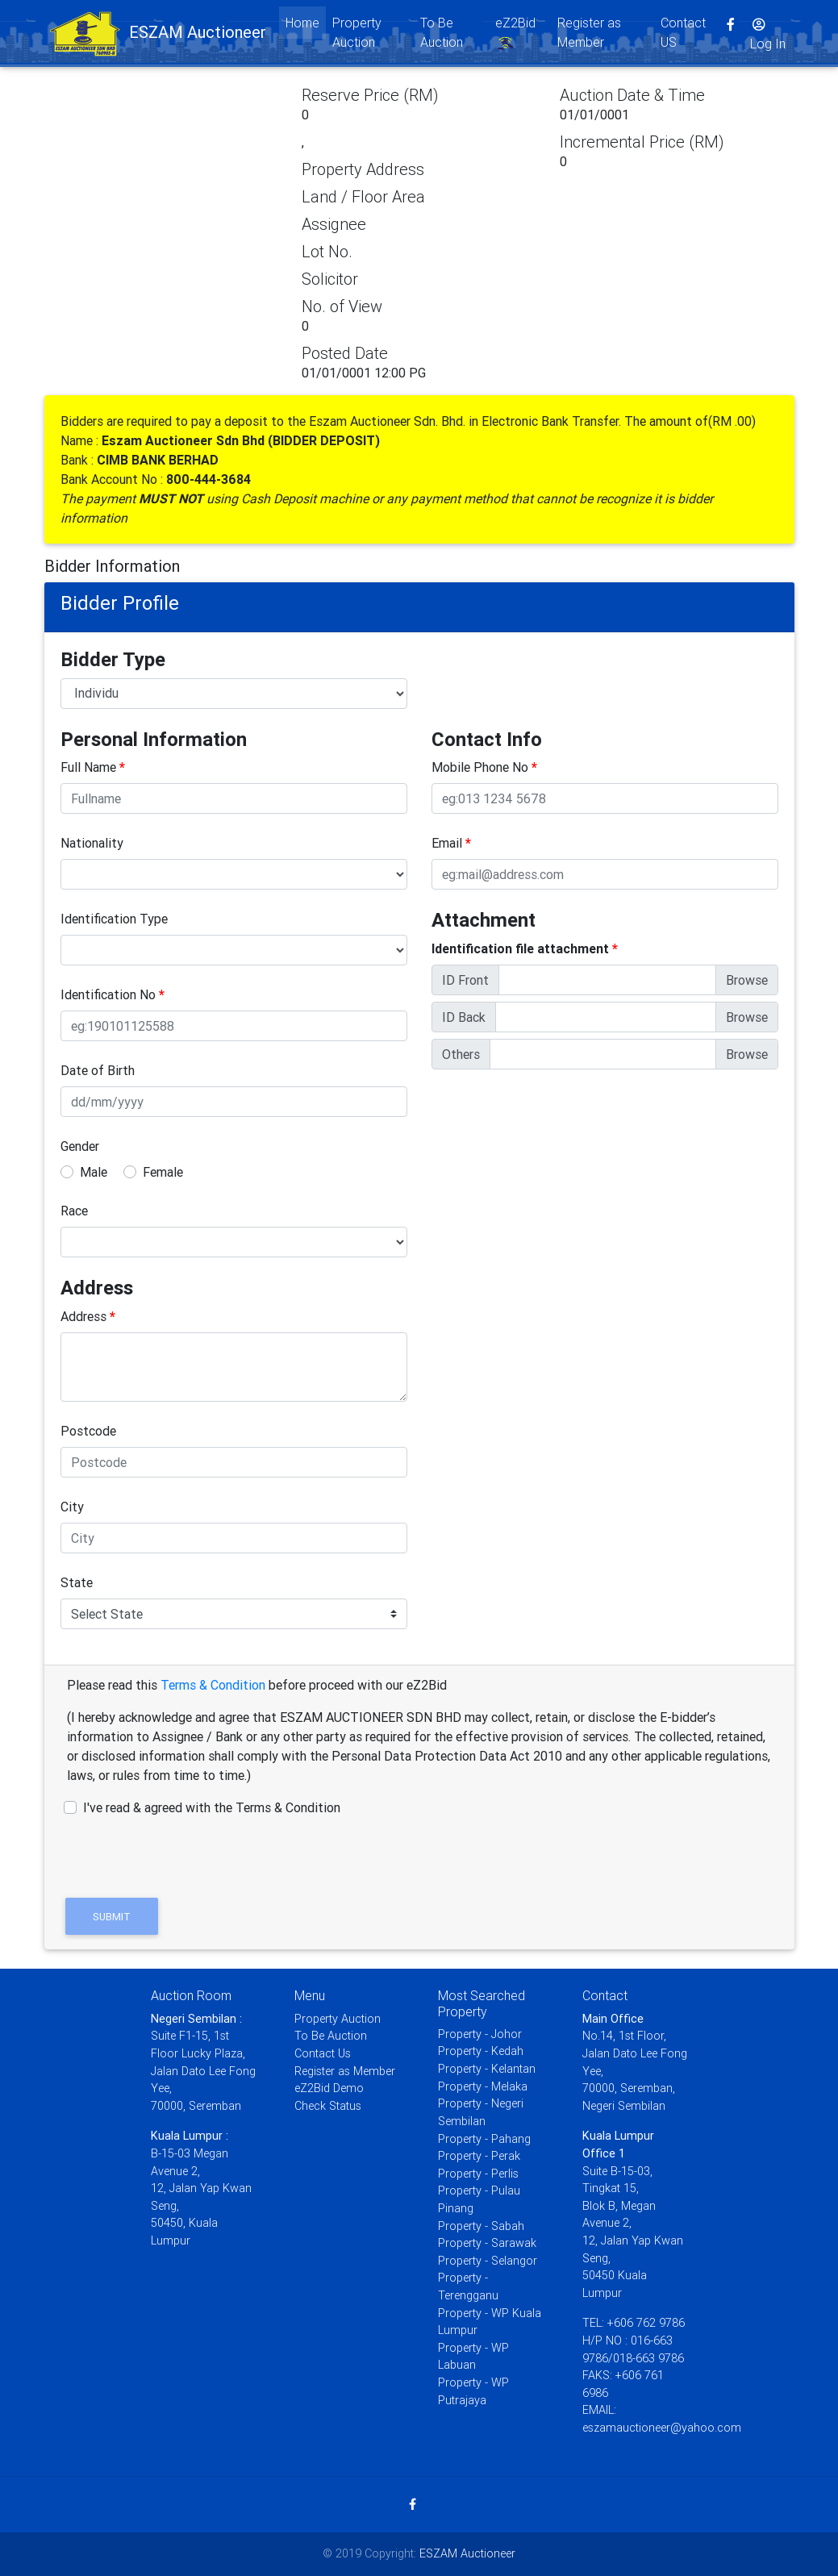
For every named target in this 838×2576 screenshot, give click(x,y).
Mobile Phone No (484, 767)
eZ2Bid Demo (329, 2088)
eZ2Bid (515, 37)
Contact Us (322, 2053)
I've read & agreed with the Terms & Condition (211, 1807)
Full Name (92, 767)
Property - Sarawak (487, 2243)
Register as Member (589, 35)
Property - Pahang (484, 2139)
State (76, 1582)
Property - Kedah (480, 2051)
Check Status (327, 2106)
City (72, 1506)
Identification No (112, 994)
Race (74, 1211)
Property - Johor (480, 2034)
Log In (768, 37)
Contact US (683, 35)
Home (306, 24)
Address (87, 1316)
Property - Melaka (482, 2086)
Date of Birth (97, 1070)
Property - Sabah (481, 2226)
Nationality (91, 843)
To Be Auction (441, 35)
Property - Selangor (487, 2260)
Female (163, 1172)
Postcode (88, 1431)
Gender (79, 1146)
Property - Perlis (478, 2173)
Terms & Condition (213, 1685)
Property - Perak (479, 2156)
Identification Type (114, 919)
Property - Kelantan (487, 2068)
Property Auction (356, 35)
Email (451, 843)
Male (93, 1172)
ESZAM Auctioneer (467, 2553)
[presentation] (183, 1848)
